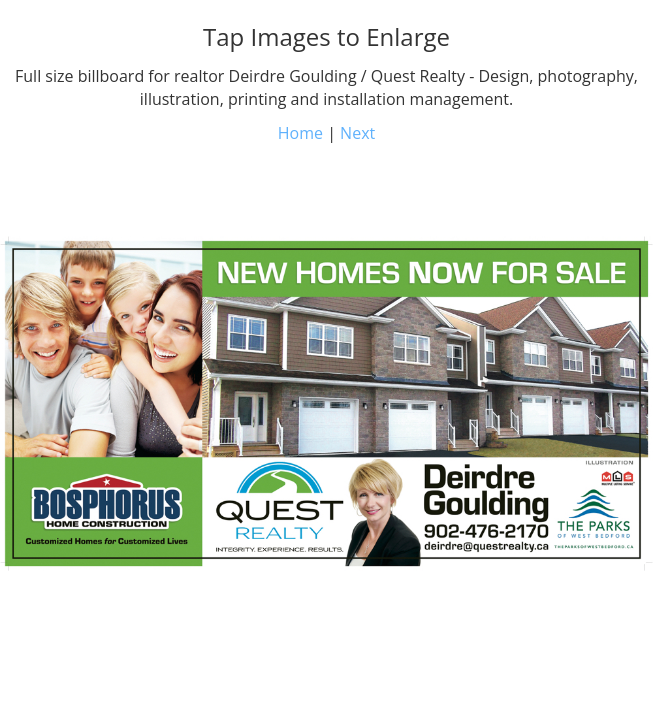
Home (300, 133)
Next (357, 133)
